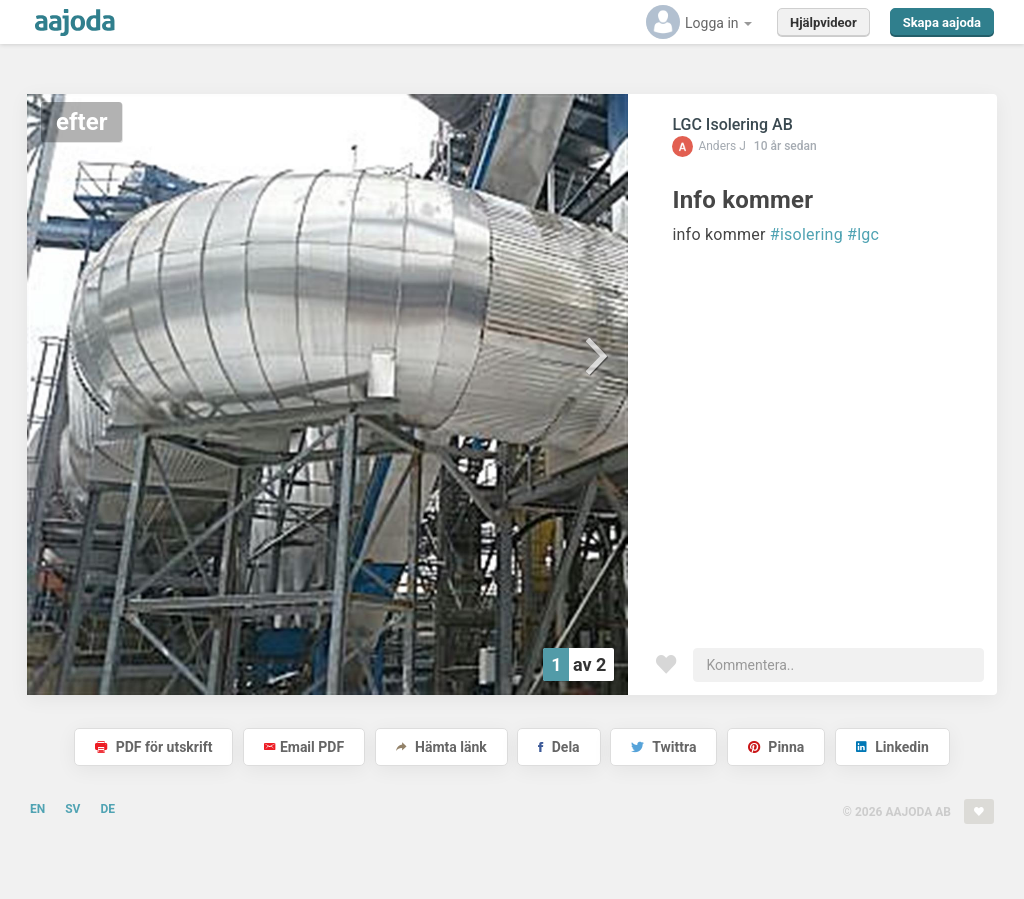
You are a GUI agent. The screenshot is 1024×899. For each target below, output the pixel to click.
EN (37, 809)
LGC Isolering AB (732, 124)
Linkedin (892, 747)
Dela (558, 747)
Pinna (776, 747)
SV (72, 809)
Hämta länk (441, 747)
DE (107, 809)
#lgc (863, 234)
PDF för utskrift (153, 747)
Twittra (663, 747)
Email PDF (304, 747)
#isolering (806, 234)
